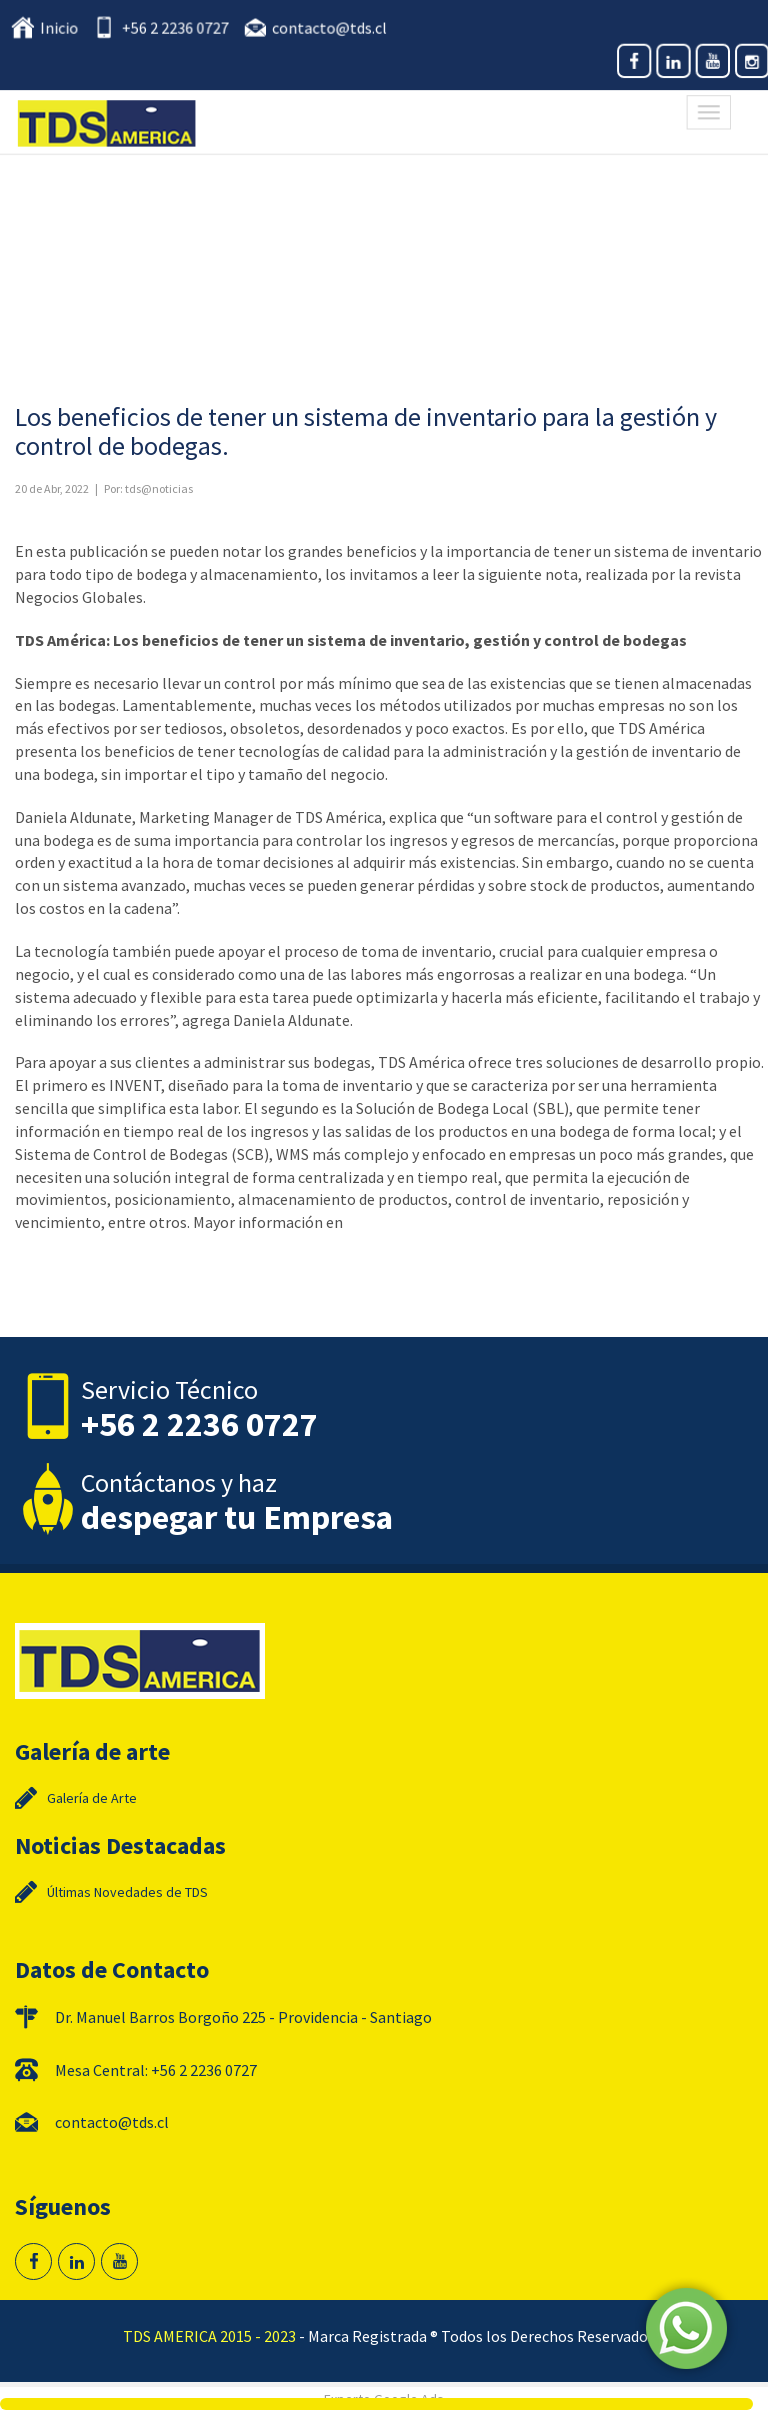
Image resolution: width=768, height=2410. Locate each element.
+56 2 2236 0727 (178, 28)
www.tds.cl (381, 1222)
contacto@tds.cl (330, 28)
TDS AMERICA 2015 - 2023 (209, 2336)
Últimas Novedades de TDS (127, 1892)
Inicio (64, 28)
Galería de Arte (92, 1798)
